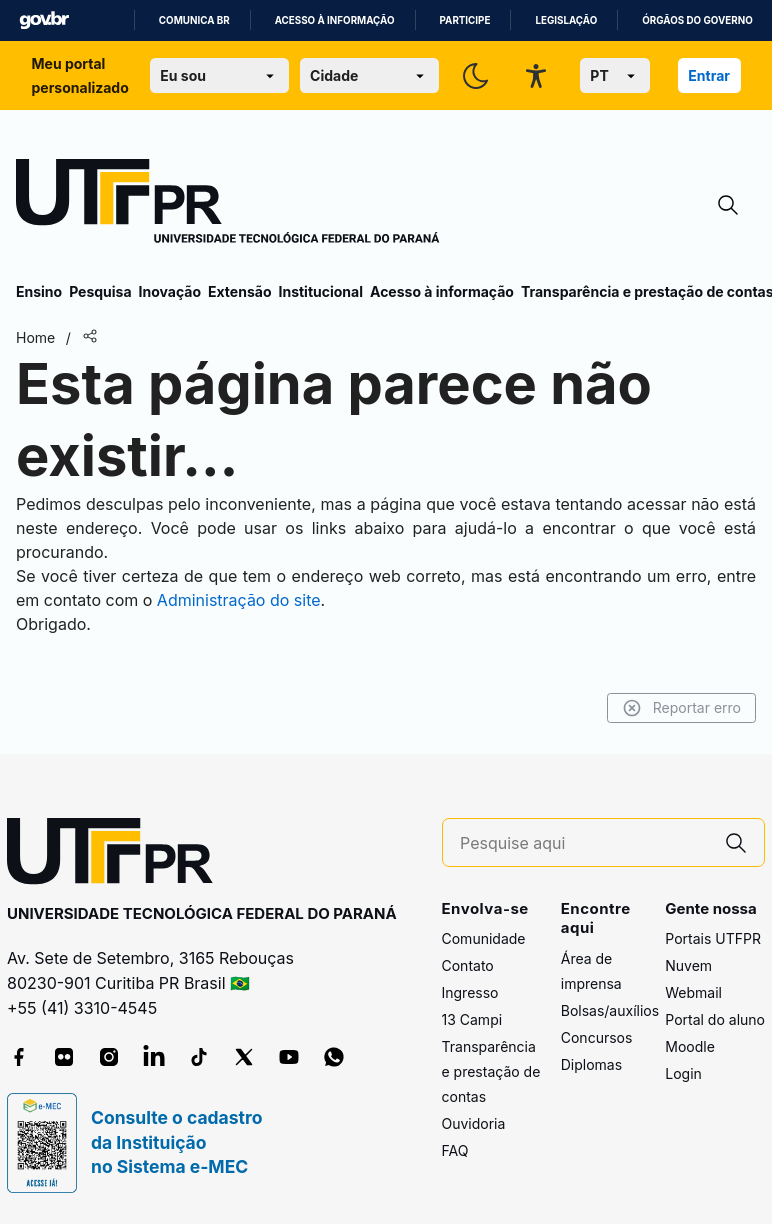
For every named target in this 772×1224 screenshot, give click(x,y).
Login (683, 1073)
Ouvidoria (474, 1123)
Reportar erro (681, 708)
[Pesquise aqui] (584, 843)
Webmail (693, 992)
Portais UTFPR (713, 938)
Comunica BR (194, 20)
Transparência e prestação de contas (491, 1071)
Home (35, 337)
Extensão (239, 291)
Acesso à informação (335, 20)
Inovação (170, 291)
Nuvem (688, 965)
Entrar (709, 75)
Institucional (320, 291)
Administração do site (239, 600)
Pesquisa (100, 291)
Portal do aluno (715, 1019)
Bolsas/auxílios (610, 1010)
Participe (465, 20)
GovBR (44, 20)
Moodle (690, 1046)
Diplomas (591, 1064)
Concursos (597, 1037)
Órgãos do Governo (697, 20)
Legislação (566, 20)
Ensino (39, 291)
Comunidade (484, 938)
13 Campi (472, 1019)
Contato (468, 965)
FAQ (455, 1150)
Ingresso (470, 992)
